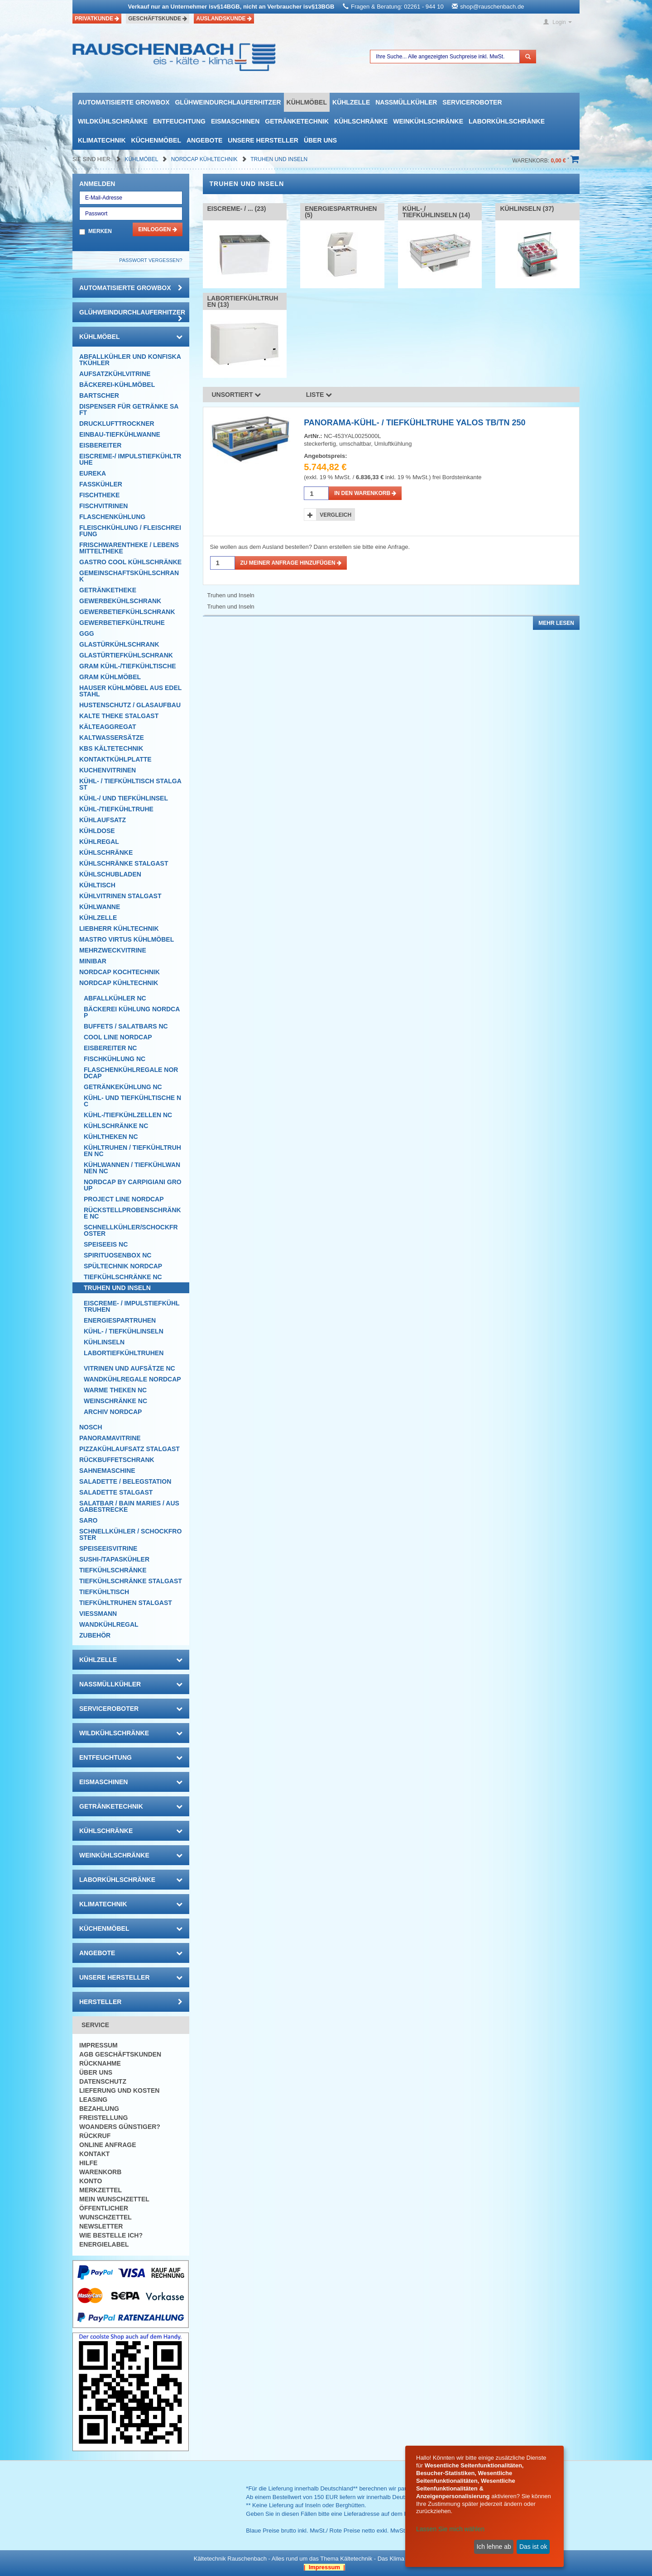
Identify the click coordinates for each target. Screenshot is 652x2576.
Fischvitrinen (103, 505)
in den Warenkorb (365, 493)
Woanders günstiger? (119, 2126)
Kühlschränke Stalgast (123, 863)
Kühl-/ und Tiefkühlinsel (123, 798)
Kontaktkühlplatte (115, 759)
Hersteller (130, 2001)
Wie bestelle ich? (111, 2235)
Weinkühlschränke (428, 121)
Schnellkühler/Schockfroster (131, 1230)
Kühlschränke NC (116, 1125)
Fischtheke (99, 495)
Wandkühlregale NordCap (132, 1379)
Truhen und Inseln (278, 159)
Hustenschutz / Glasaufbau (130, 705)
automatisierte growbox (123, 102)
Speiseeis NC (106, 1244)
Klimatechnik (102, 140)
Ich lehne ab (493, 2546)
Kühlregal (99, 841)
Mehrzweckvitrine (112, 950)
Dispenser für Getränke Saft (128, 409)
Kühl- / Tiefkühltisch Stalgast (130, 784)
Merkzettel (100, 2190)
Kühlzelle (351, 102)
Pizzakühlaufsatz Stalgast (129, 1448)
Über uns (320, 140)
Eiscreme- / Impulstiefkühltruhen (132, 1306)
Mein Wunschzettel (114, 2199)
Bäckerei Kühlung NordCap (132, 1012)
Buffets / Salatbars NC (126, 1026)
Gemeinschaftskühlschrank (129, 576)
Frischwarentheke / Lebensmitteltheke (129, 548)
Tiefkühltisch (104, 1591)
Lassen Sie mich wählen (450, 2529)
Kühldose (97, 830)
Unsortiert (236, 394)
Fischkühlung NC (114, 1058)
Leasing (93, 2099)
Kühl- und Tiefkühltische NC (132, 1101)
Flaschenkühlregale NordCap (131, 1073)
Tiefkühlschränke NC (123, 1277)
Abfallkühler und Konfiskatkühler (130, 360)
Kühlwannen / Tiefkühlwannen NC (132, 1168)
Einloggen (157, 229)
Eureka (92, 473)
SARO (88, 1520)
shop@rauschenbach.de (492, 6)
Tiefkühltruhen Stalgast (125, 1602)
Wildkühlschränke (113, 121)
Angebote (204, 140)
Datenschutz (102, 2081)
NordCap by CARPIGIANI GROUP (133, 1185)
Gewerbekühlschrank (120, 601)
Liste (319, 394)
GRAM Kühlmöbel (110, 677)
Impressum (98, 2045)
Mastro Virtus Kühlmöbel (126, 939)
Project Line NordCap (124, 1199)
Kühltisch (97, 885)
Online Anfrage (107, 2144)
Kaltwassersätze (111, 737)
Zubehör (94, 1635)
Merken (100, 231)
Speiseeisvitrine (108, 1548)
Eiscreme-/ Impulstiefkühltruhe (130, 459)
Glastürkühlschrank (119, 644)
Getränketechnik (297, 121)
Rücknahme (100, 2063)
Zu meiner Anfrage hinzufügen (291, 563)
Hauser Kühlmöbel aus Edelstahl (130, 691)
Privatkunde (97, 18)
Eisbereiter (100, 445)
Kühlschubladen (110, 874)
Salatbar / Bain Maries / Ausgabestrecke (129, 1506)
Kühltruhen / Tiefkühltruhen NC (132, 1150)
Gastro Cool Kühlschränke (130, 562)
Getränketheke (107, 590)
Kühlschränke (361, 121)
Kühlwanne (99, 906)
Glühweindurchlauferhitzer (228, 102)
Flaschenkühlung (112, 516)
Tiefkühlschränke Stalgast (130, 1581)
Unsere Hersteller (263, 140)
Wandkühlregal (109, 1624)
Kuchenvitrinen (107, 770)
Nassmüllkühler (406, 102)
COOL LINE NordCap (118, 1037)
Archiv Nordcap (113, 1411)
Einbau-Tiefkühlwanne (119, 434)
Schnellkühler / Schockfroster (130, 1534)
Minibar (92, 961)
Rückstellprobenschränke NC (132, 1213)
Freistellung (103, 2117)
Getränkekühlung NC (123, 1086)
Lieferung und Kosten (119, 2090)
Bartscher (99, 395)
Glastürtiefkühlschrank (126, 655)
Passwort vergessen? (150, 260)
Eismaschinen (235, 121)
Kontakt (94, 2153)
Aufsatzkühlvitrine (114, 373)
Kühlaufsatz (102, 820)
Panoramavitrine (110, 1438)
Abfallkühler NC (115, 998)
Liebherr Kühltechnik (119, 928)
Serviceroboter (472, 102)
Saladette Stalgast (116, 1492)
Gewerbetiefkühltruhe (122, 622)
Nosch (90, 1427)
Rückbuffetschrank (116, 1459)
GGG (86, 633)
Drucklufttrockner (116, 423)
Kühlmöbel (307, 102)
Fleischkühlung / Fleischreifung (130, 531)
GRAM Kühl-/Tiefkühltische (127, 666)
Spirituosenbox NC (117, 1255)
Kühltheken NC (111, 1136)
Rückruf (94, 2135)
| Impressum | (324, 2567)
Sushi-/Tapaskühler (114, 1559)
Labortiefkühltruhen (123, 1353)
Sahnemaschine (107, 1470)
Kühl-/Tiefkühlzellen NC (128, 1115)
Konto (90, 2181)
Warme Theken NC (115, 1390)
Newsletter (101, 2226)
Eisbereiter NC (110, 1048)
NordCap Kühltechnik (205, 159)
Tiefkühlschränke (113, 1570)
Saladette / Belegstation (125, 1481)
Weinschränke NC (115, 1401)
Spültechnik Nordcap (123, 1266)
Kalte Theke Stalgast (118, 715)
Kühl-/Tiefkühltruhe (116, 809)
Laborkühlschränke (507, 121)
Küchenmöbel (156, 140)
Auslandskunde (224, 18)
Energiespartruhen (120, 1320)
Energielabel (104, 2244)
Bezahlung (99, 2108)
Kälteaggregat (107, 726)
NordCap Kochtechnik (119, 972)
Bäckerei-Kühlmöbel (117, 384)
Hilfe (88, 2163)
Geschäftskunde (157, 18)
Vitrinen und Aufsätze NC (129, 1368)
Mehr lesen (556, 623)
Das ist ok (533, 2546)
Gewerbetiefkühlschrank (127, 611)
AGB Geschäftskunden (120, 2054)
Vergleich (335, 515)
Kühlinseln (104, 1342)
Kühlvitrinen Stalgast (120, 896)
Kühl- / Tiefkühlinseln (123, 1331)
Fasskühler (100, 484)
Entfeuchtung (179, 121)
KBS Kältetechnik (111, 748)
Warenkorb (100, 2172)
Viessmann (98, 1613)
